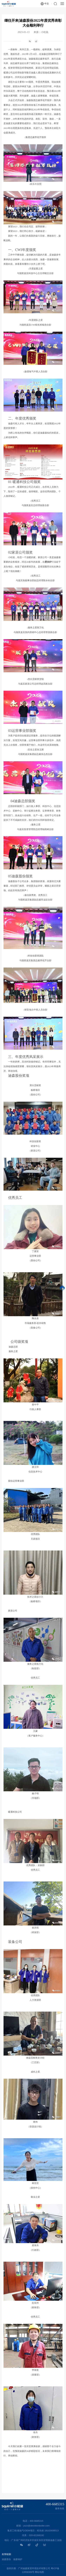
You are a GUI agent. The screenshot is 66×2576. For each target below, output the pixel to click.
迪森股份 (6, 2559)
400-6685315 (55, 2504)
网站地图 (39, 2572)
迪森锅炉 (17, 2559)
